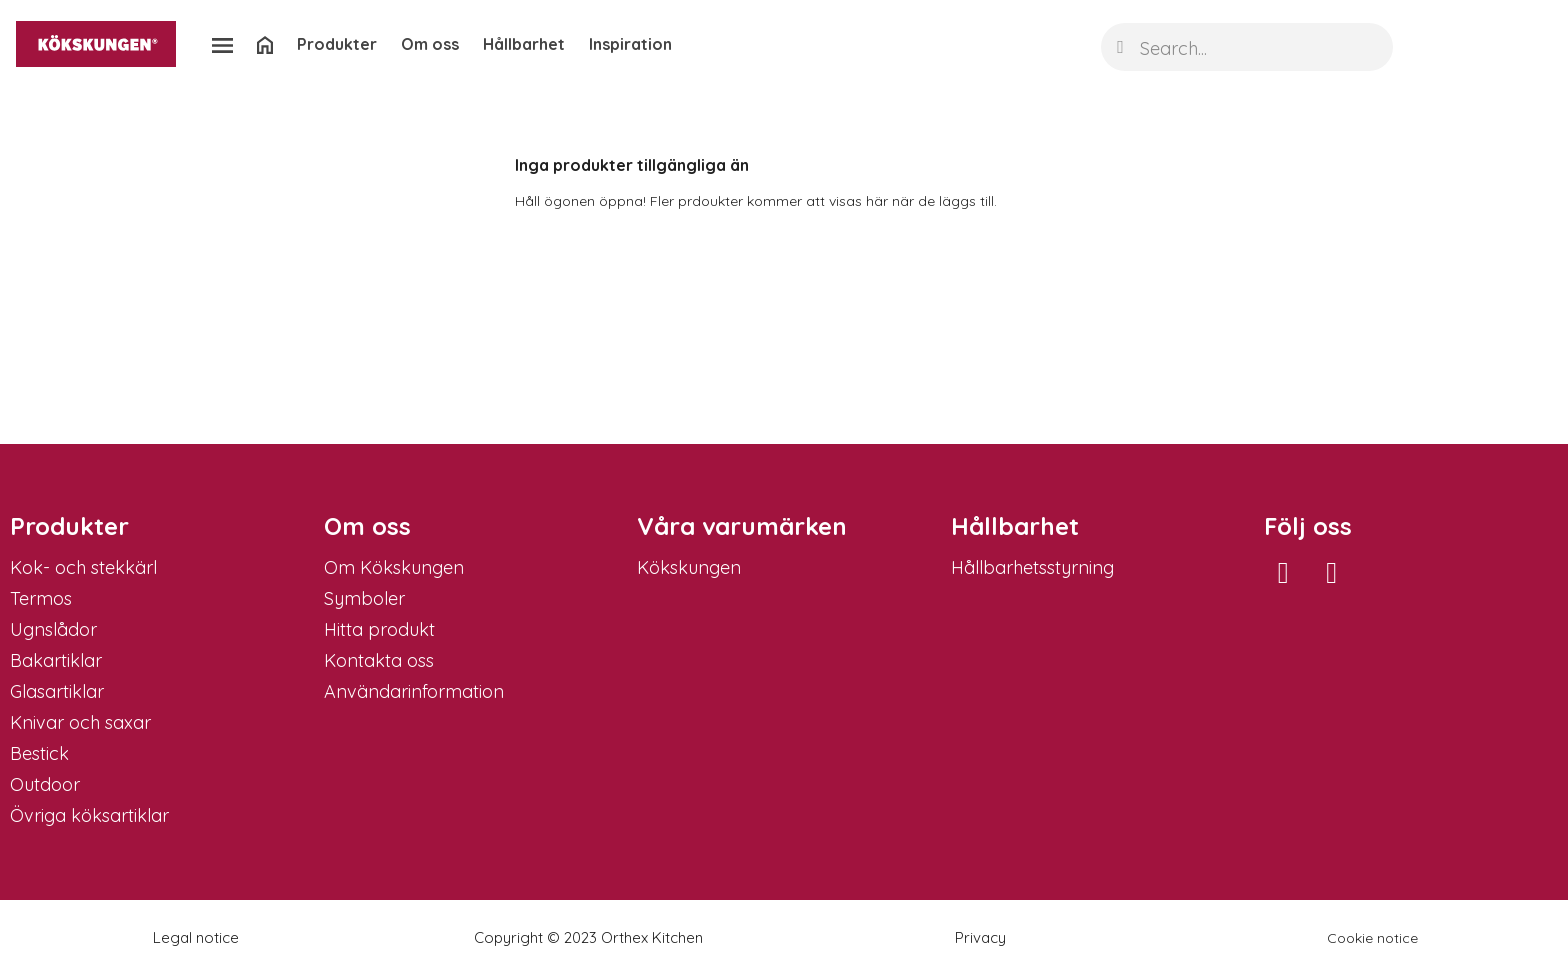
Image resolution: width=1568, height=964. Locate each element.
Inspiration (630, 44)
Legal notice (196, 937)
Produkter (337, 44)
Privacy (980, 937)
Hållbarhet (524, 44)
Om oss (430, 44)
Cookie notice (1372, 938)
